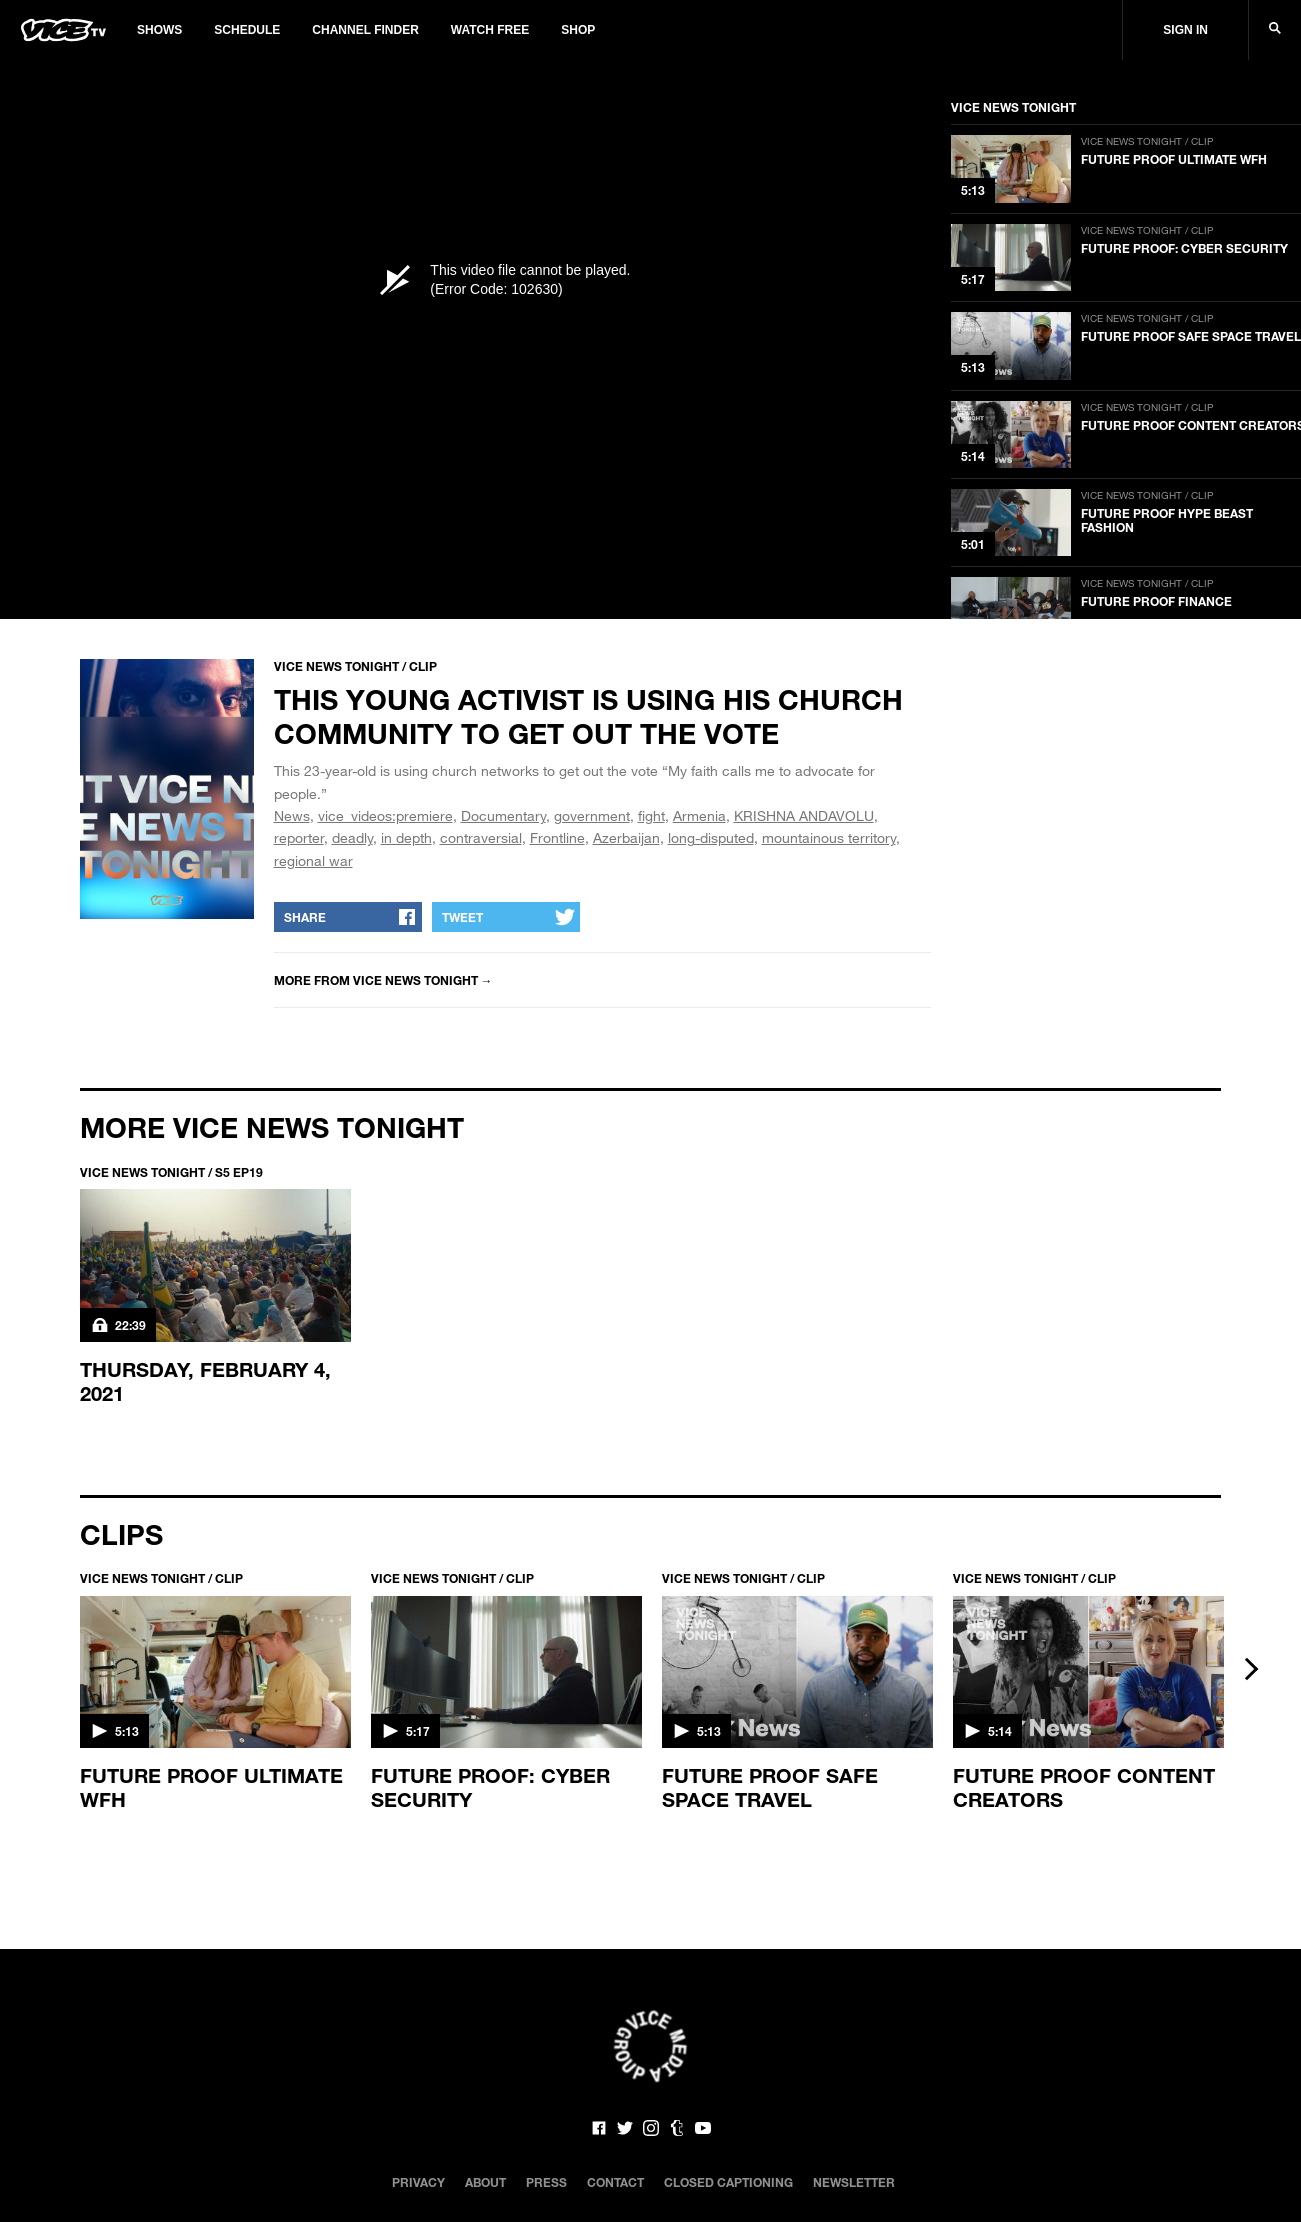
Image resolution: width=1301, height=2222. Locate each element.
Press (546, 2182)
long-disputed (711, 837)
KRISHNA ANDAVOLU (804, 815)
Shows (159, 30)
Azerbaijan (626, 837)
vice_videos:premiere (385, 815)
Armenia (699, 815)
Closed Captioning (728, 2182)
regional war (313, 860)
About (485, 2182)
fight (651, 815)
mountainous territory (829, 837)
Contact (615, 2182)
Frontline (557, 837)
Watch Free (490, 30)
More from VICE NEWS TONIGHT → (383, 980)
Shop (578, 30)
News (292, 815)
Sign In (1185, 30)
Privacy (418, 2182)
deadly (352, 837)
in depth (406, 837)
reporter (299, 837)
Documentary (503, 815)
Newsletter (854, 2182)
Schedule (247, 30)
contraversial (481, 837)
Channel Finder (365, 30)
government (592, 815)
